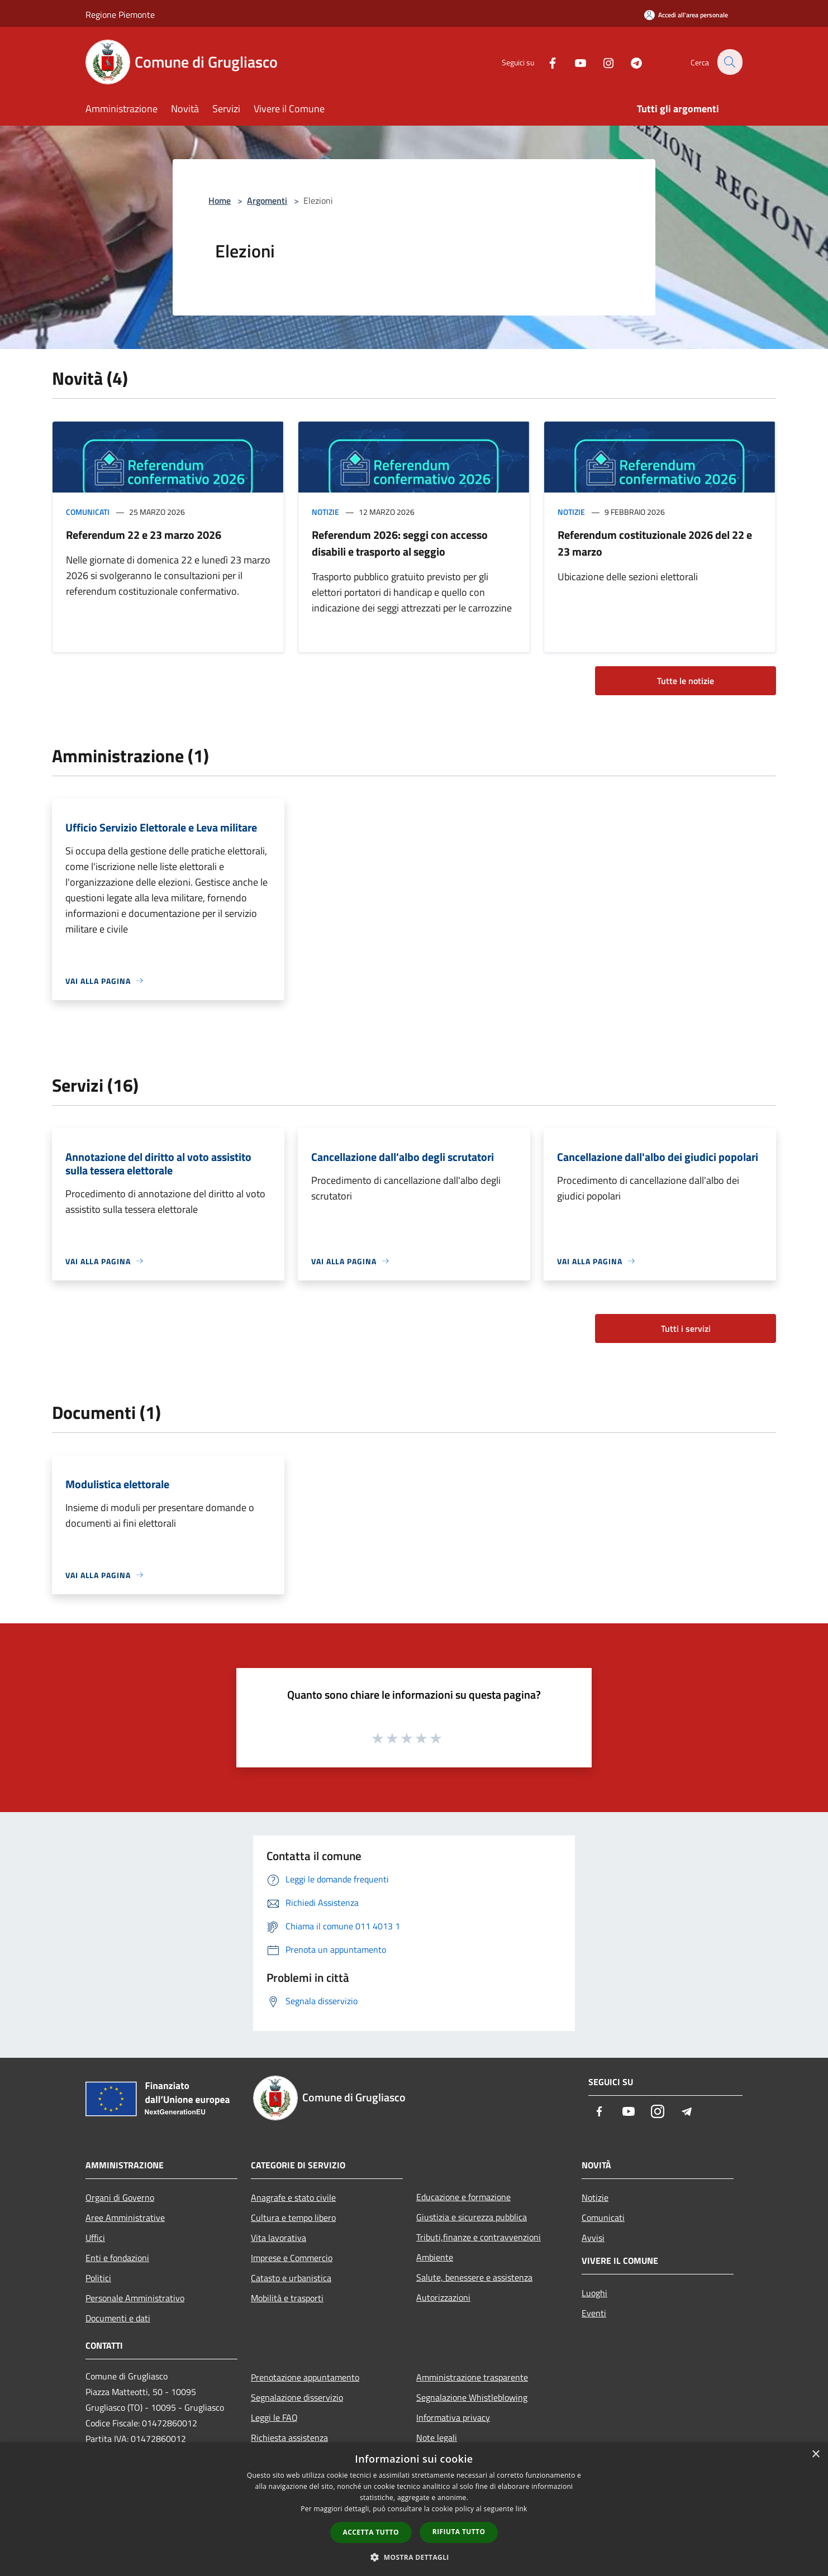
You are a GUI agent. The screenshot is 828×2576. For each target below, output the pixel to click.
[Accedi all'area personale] (686, 15)
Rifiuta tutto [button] (459, 2531)
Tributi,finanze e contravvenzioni (478, 2237)
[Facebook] (546, 61)
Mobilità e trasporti (287, 2298)
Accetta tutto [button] (371, 2532)
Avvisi (593, 2237)
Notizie (325, 512)
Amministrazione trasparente (472, 2377)
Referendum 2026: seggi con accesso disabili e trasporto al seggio (400, 543)
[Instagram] (602, 61)
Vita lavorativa (278, 2237)
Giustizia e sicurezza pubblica (471, 2217)
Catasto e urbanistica (291, 2278)
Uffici (95, 2237)
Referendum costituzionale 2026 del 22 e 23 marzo (655, 543)
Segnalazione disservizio (297, 2397)
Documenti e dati (117, 2318)
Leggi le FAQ (274, 2417)
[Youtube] (574, 61)
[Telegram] (629, 61)
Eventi (594, 2313)
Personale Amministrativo (134, 2298)
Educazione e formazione (463, 2197)
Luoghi (594, 2293)
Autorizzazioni (443, 2297)
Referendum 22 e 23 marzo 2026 (143, 534)
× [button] (815, 2454)
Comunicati (88, 512)
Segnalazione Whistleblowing (471, 2397)
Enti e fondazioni (117, 2257)
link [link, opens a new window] (521, 2508)
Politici (98, 2278)
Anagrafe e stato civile (293, 2197)
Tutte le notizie (685, 680)
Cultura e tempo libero (293, 2217)
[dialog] (414, 2509)
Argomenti (267, 200)
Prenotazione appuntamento (305, 2377)
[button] (414, 2557)
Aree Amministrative (125, 2217)
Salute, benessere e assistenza (474, 2277)
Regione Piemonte (120, 14)
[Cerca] (729, 62)
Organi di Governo (119, 2197)
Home (219, 200)
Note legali (436, 2437)
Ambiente (434, 2257)
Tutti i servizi (686, 1328)
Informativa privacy (453, 2417)
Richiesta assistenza (289, 2437)
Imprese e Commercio (291, 2257)
